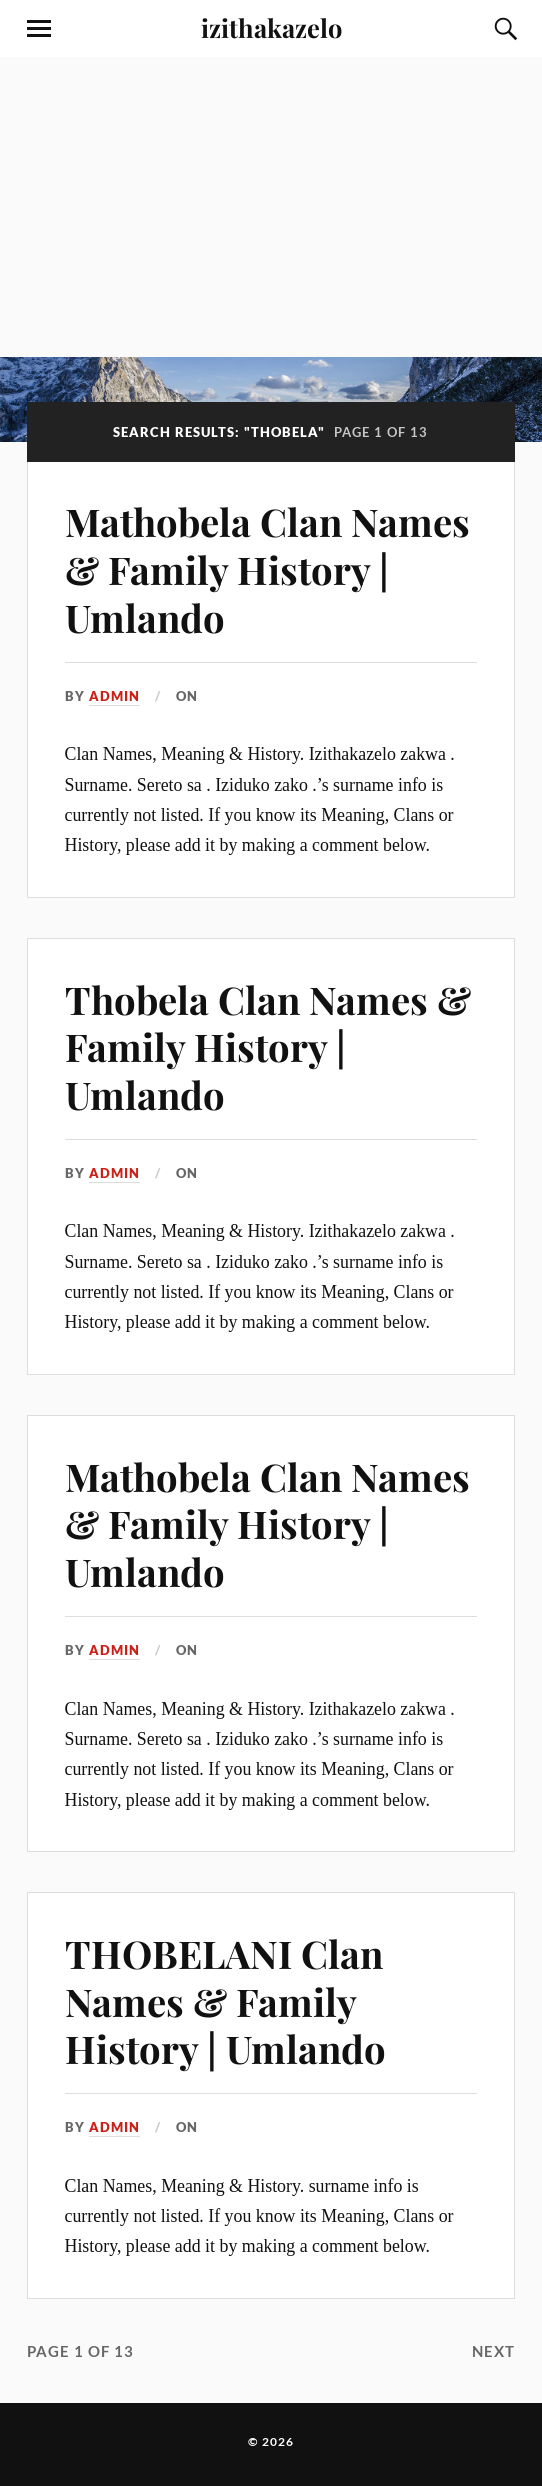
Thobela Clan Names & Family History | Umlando (268, 1047)
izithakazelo (271, 27)
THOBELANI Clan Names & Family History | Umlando (225, 2001)
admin (114, 696)
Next (493, 2351)
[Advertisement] (271, 207)
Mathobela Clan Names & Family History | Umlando (267, 569)
